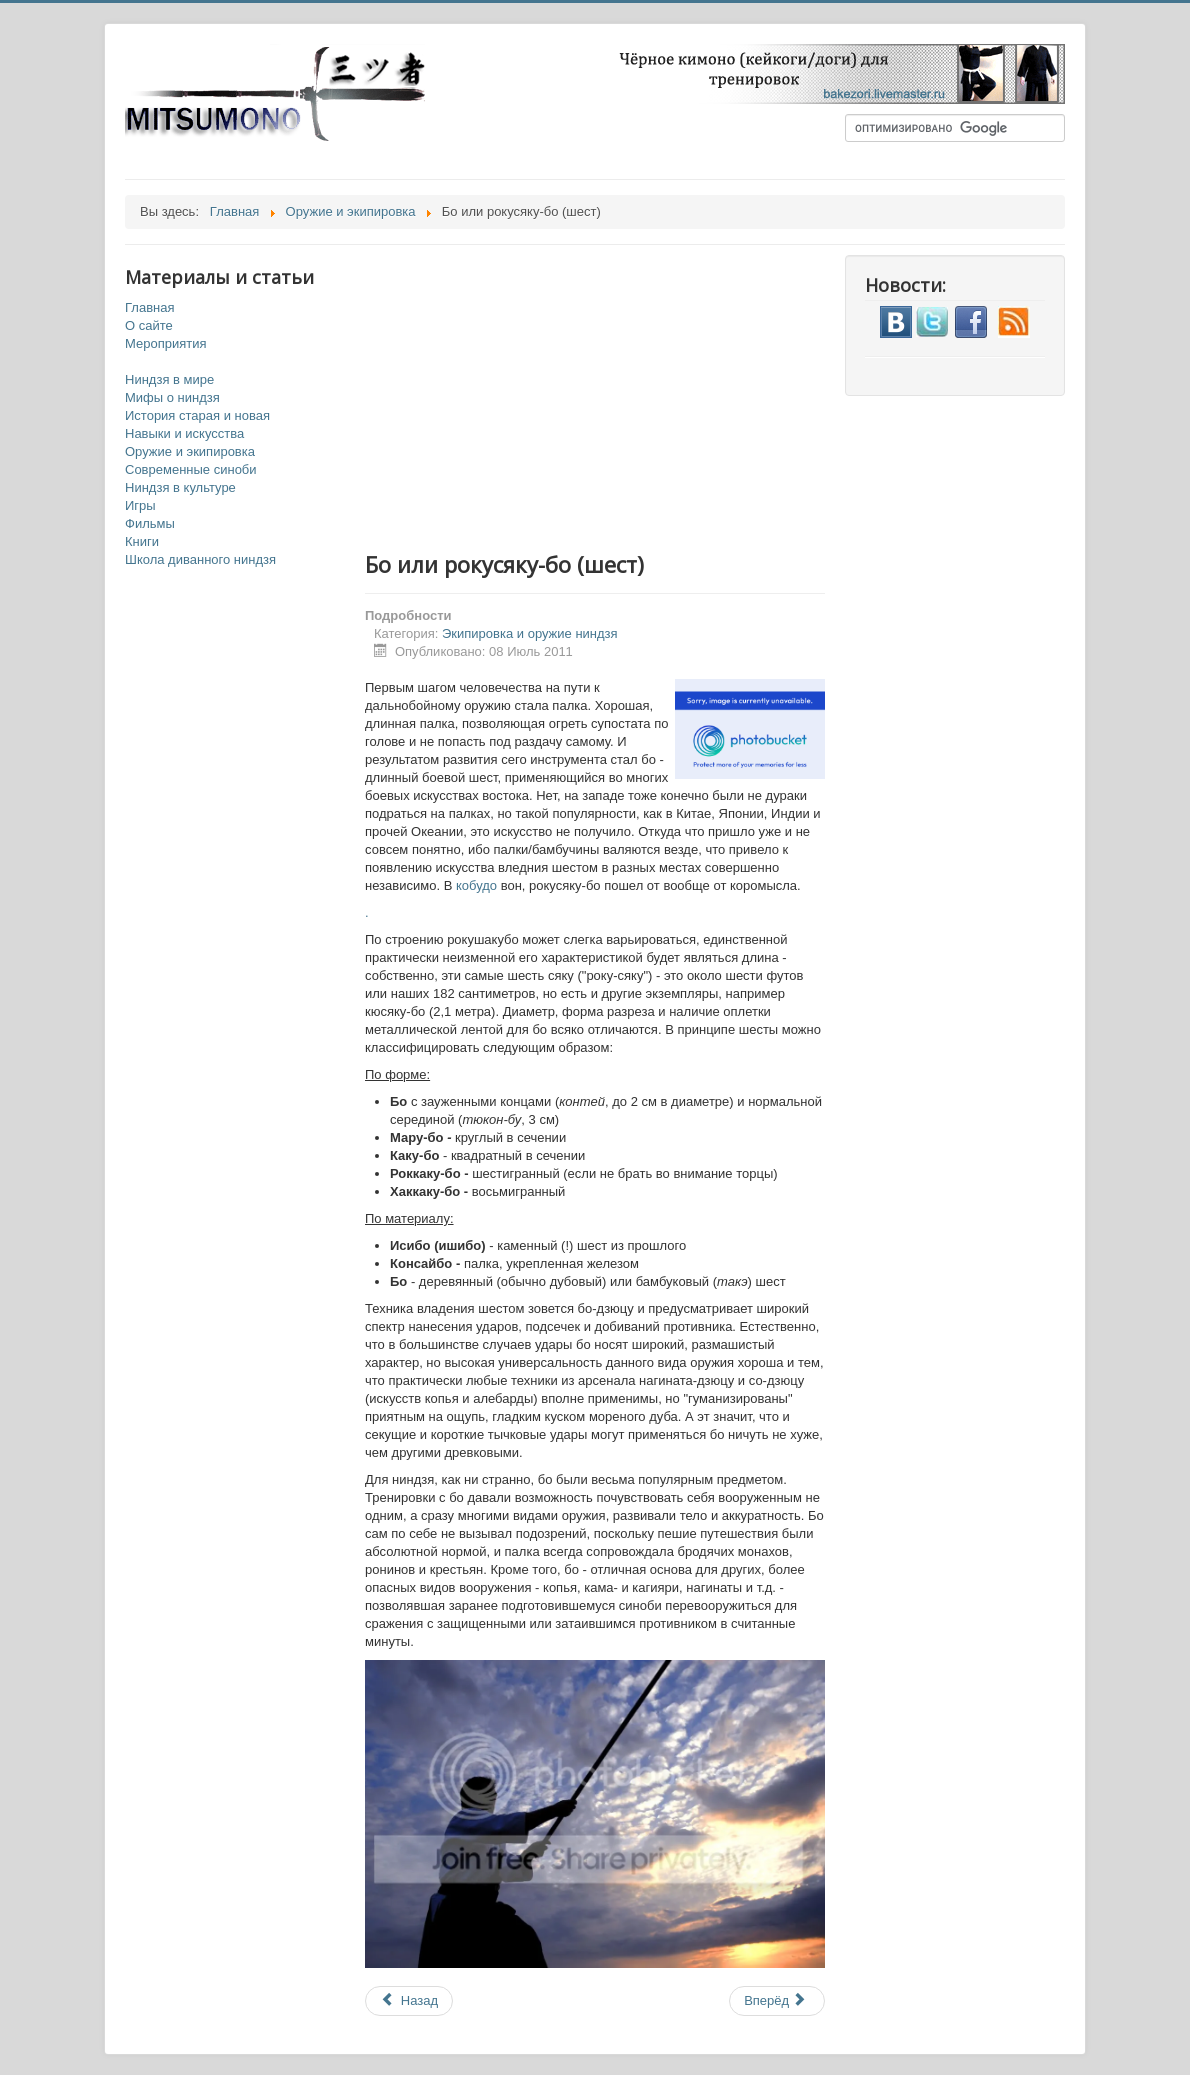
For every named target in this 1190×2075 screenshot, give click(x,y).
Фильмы (150, 523)
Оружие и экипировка (190, 451)
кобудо (476, 885)
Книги (142, 541)
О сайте (149, 325)
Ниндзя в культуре (180, 487)
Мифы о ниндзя (172, 397)
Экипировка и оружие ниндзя (530, 633)
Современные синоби (191, 469)
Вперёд (775, 2000)
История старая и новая (197, 415)
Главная (149, 307)
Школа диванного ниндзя (200, 559)
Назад (409, 2000)
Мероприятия (166, 343)
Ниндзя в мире (169, 379)
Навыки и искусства (184, 433)
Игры (140, 505)
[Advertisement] (615, 395)
